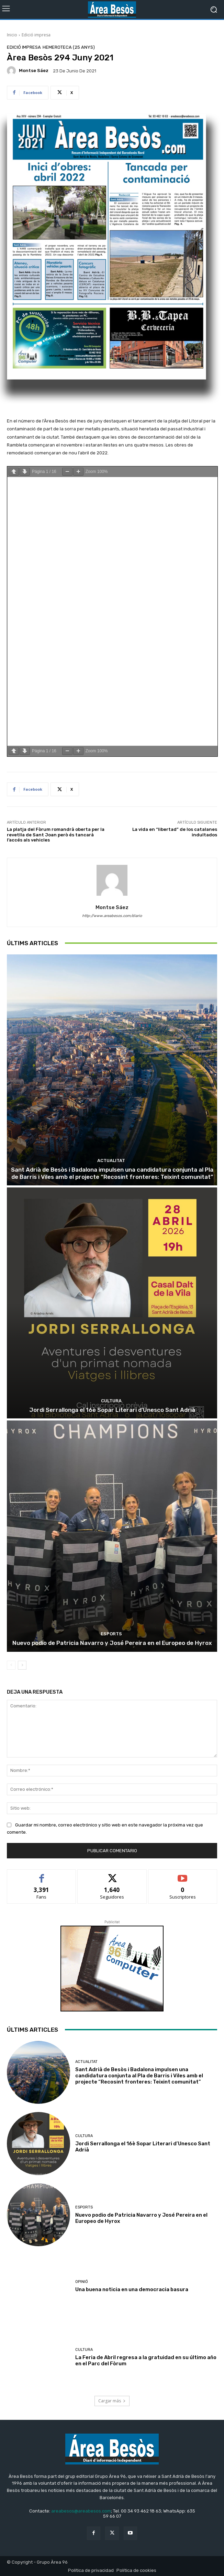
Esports (111, 1634)
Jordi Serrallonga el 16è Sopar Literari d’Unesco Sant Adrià (112, 1409)
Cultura (111, 1401)
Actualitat (111, 1160)
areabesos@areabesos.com (81, 2511)
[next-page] (22, 1665)
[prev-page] (11, 1665)
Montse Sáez (33, 70)
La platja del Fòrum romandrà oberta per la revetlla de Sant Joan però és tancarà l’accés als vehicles (55, 835)
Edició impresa (36, 35)
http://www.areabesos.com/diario (112, 916)
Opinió (81, 2282)
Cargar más (112, 2401)
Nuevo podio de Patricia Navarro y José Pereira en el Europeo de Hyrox (112, 1642)
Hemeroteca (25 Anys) (69, 47)
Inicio (12, 35)
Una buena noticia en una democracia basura (131, 2289)
